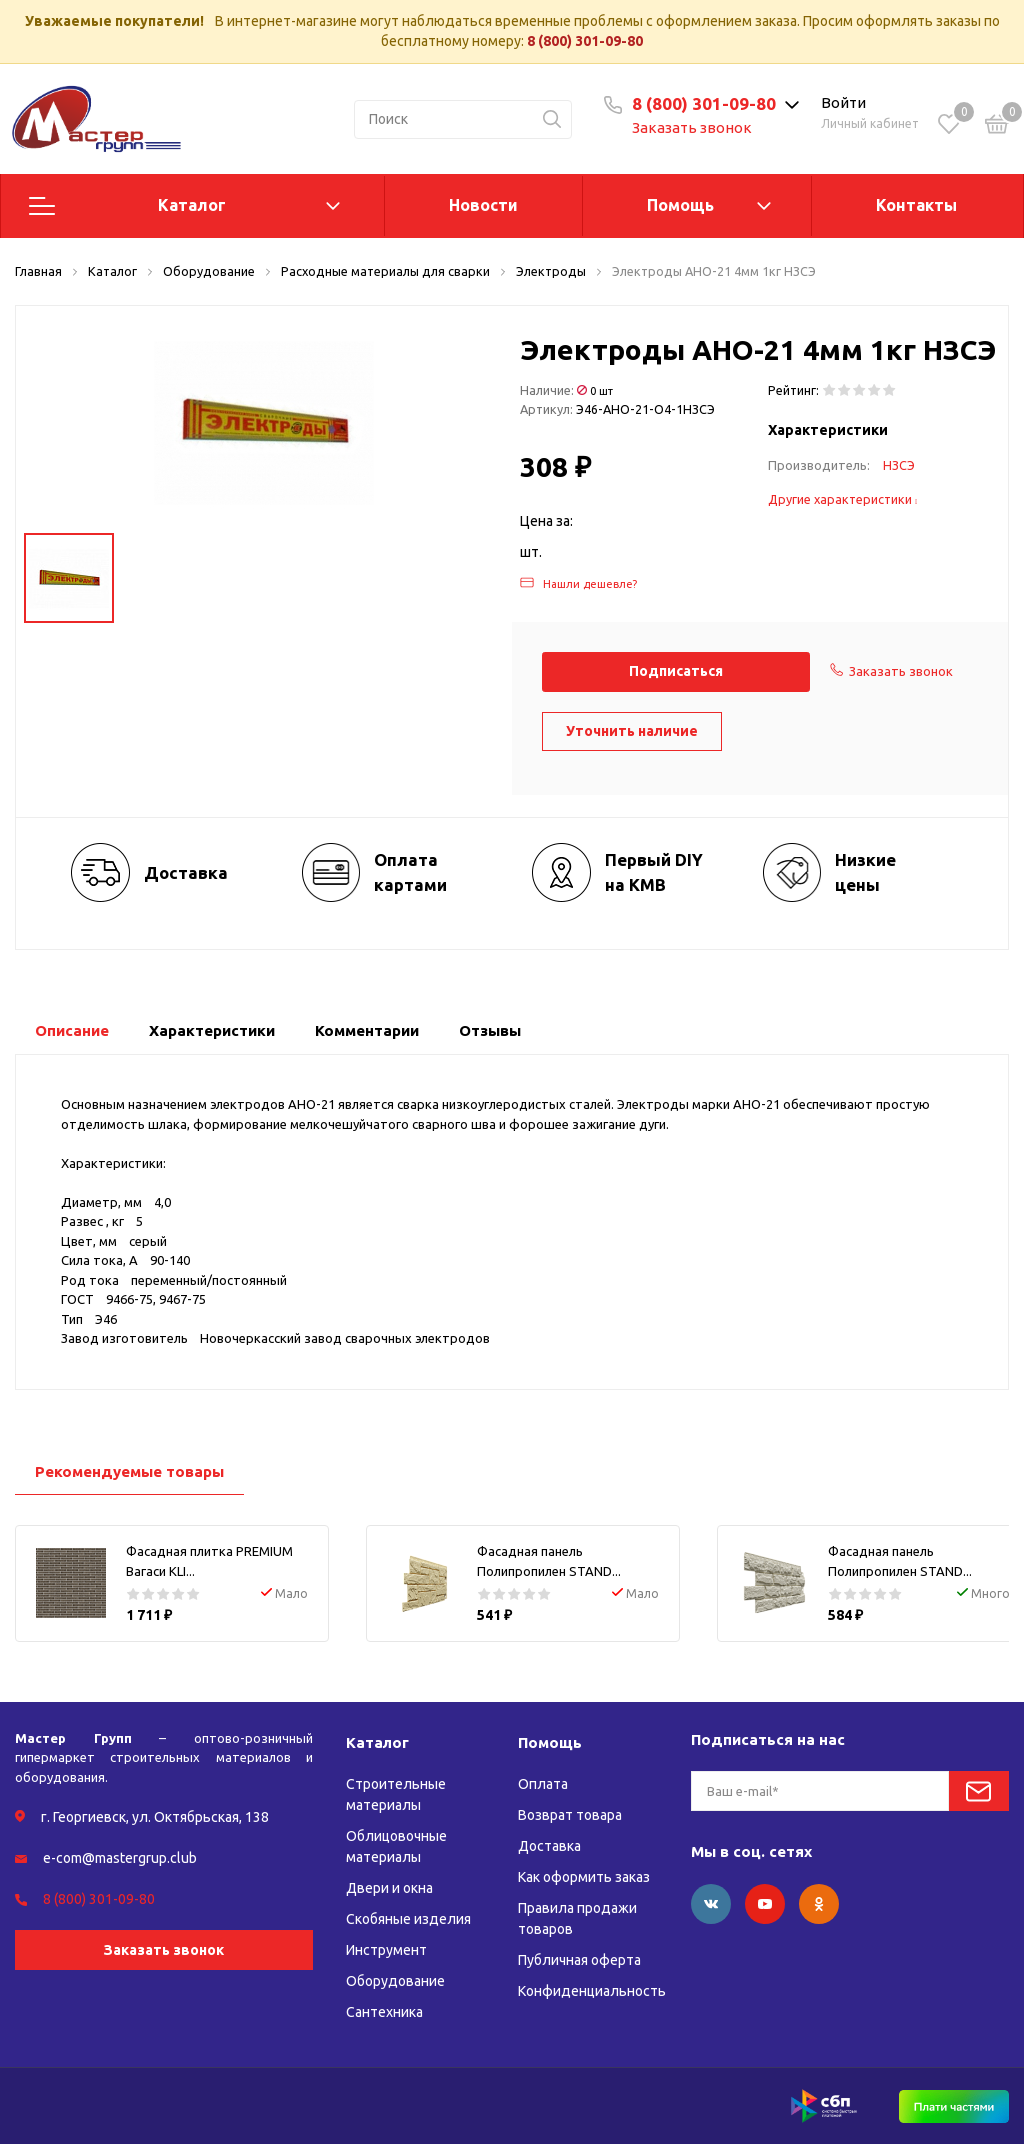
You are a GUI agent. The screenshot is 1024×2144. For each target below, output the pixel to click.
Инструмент (386, 1950)
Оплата (543, 1784)
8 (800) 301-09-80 (585, 41)
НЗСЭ (899, 465)
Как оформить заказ (584, 1877)
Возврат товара (570, 1815)
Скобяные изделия (408, 1919)
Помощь (680, 205)
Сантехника (384, 2012)
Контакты (916, 205)
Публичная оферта (579, 1960)
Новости (483, 205)
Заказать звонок (692, 127)
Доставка (549, 1846)
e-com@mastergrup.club (120, 1858)
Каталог (192, 205)
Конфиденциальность (592, 1991)
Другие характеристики (843, 499)
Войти (843, 102)
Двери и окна (389, 1888)
